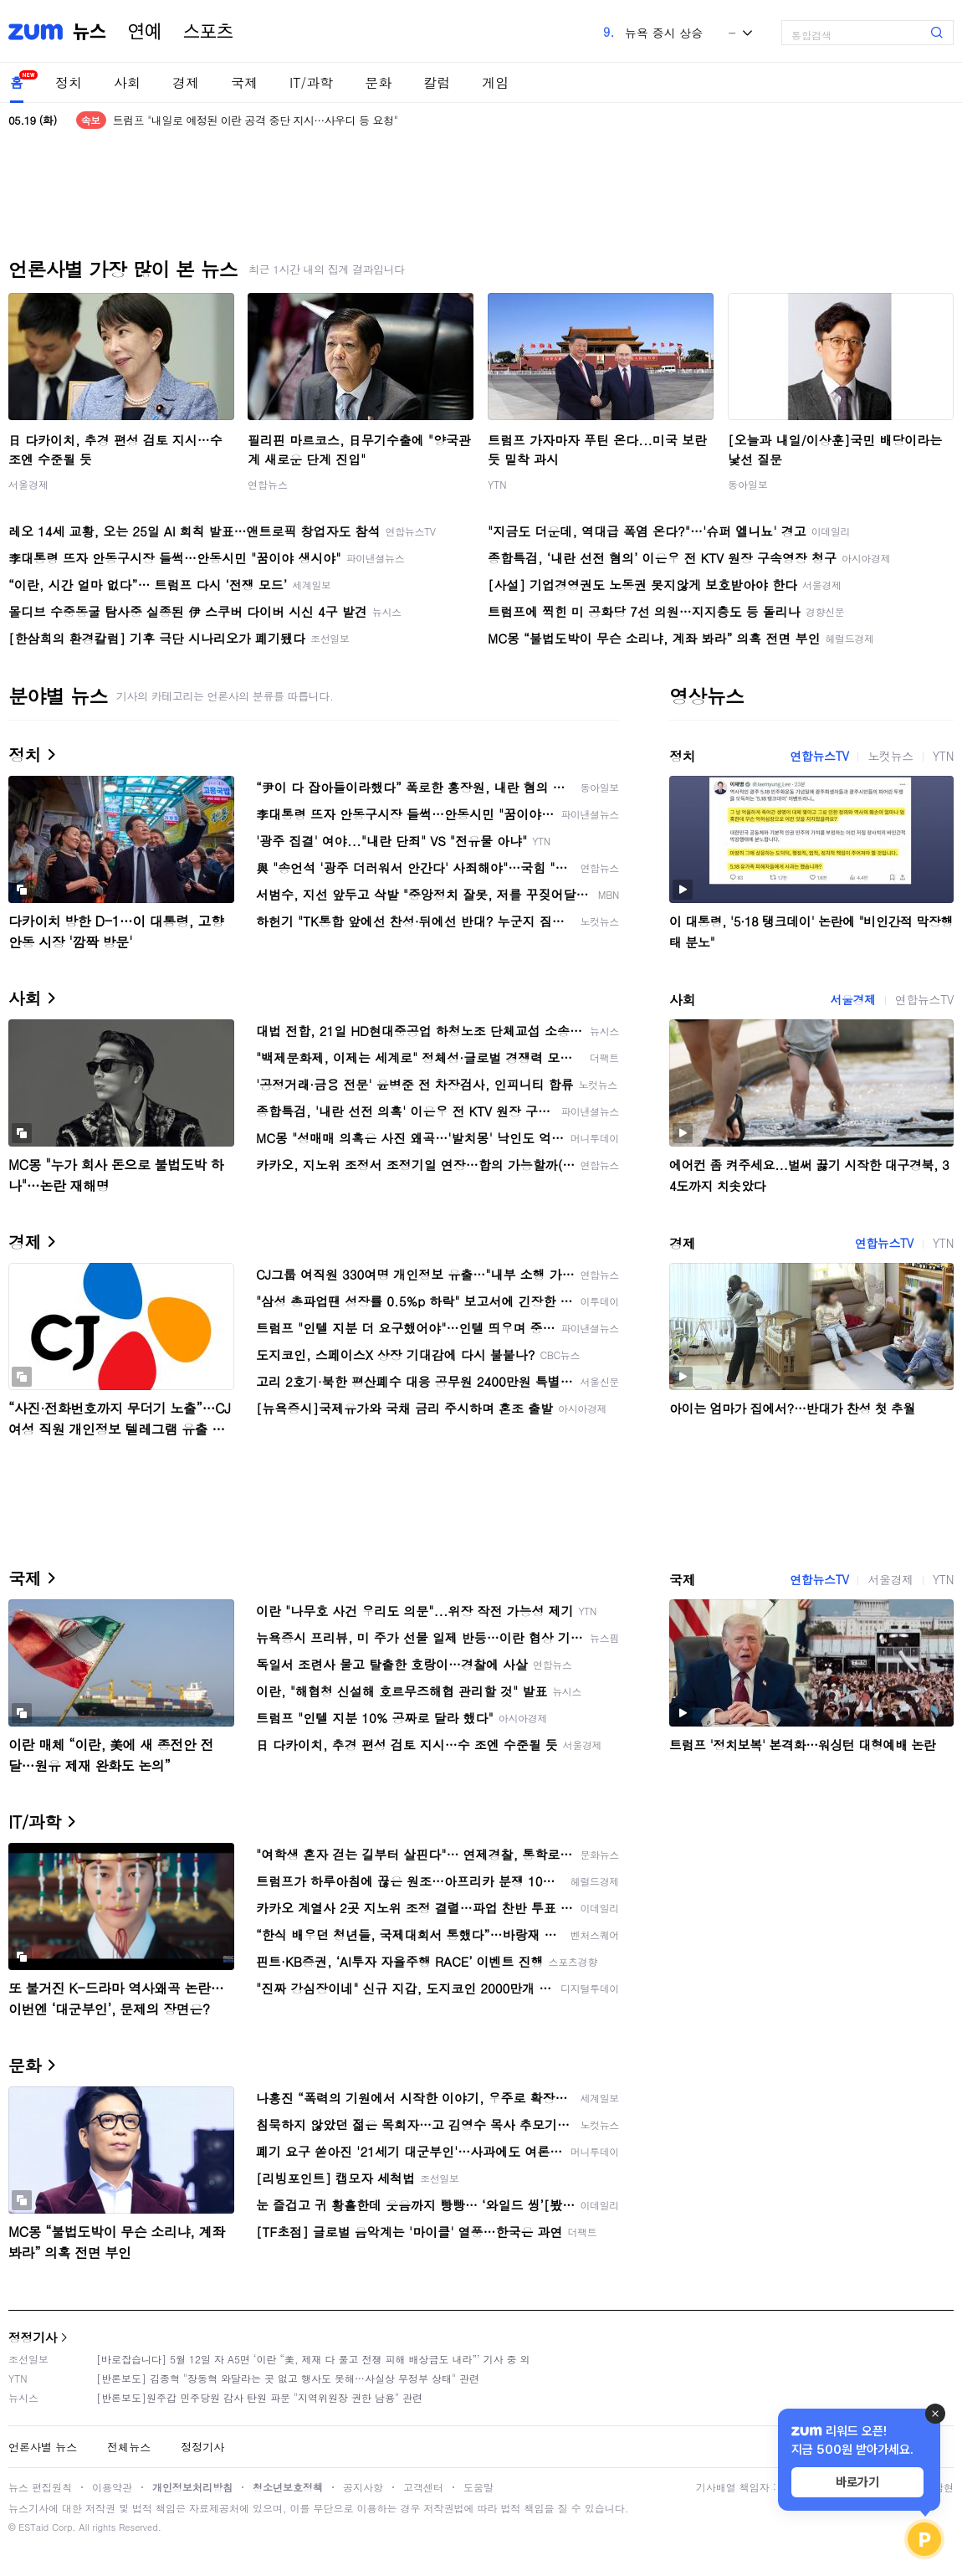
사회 (127, 82)
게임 (495, 82)
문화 (378, 82)
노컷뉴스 (890, 755)
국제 (244, 82)
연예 (144, 32)
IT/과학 (311, 82)
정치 (68, 82)
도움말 (478, 2487)
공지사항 (363, 2487)
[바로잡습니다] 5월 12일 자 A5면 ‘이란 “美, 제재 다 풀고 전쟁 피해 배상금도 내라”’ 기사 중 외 (313, 2359)
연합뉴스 (268, 484)
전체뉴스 (129, 2447)
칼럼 (436, 82)
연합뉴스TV (819, 755)
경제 (185, 82)
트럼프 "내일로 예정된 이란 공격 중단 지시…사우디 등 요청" (255, 120)
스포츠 (208, 32)
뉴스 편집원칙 (40, 2487)
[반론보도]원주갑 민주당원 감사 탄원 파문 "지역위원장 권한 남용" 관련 (259, 2397)
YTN (497, 484)
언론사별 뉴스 (42, 2447)
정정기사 (32, 2337)
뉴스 (89, 32)
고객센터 (423, 2487)
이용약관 (112, 2487)
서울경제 (28, 484)
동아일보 (748, 484)
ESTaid (33, 2527)
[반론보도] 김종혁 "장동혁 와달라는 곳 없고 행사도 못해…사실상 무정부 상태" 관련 (287, 2378)
